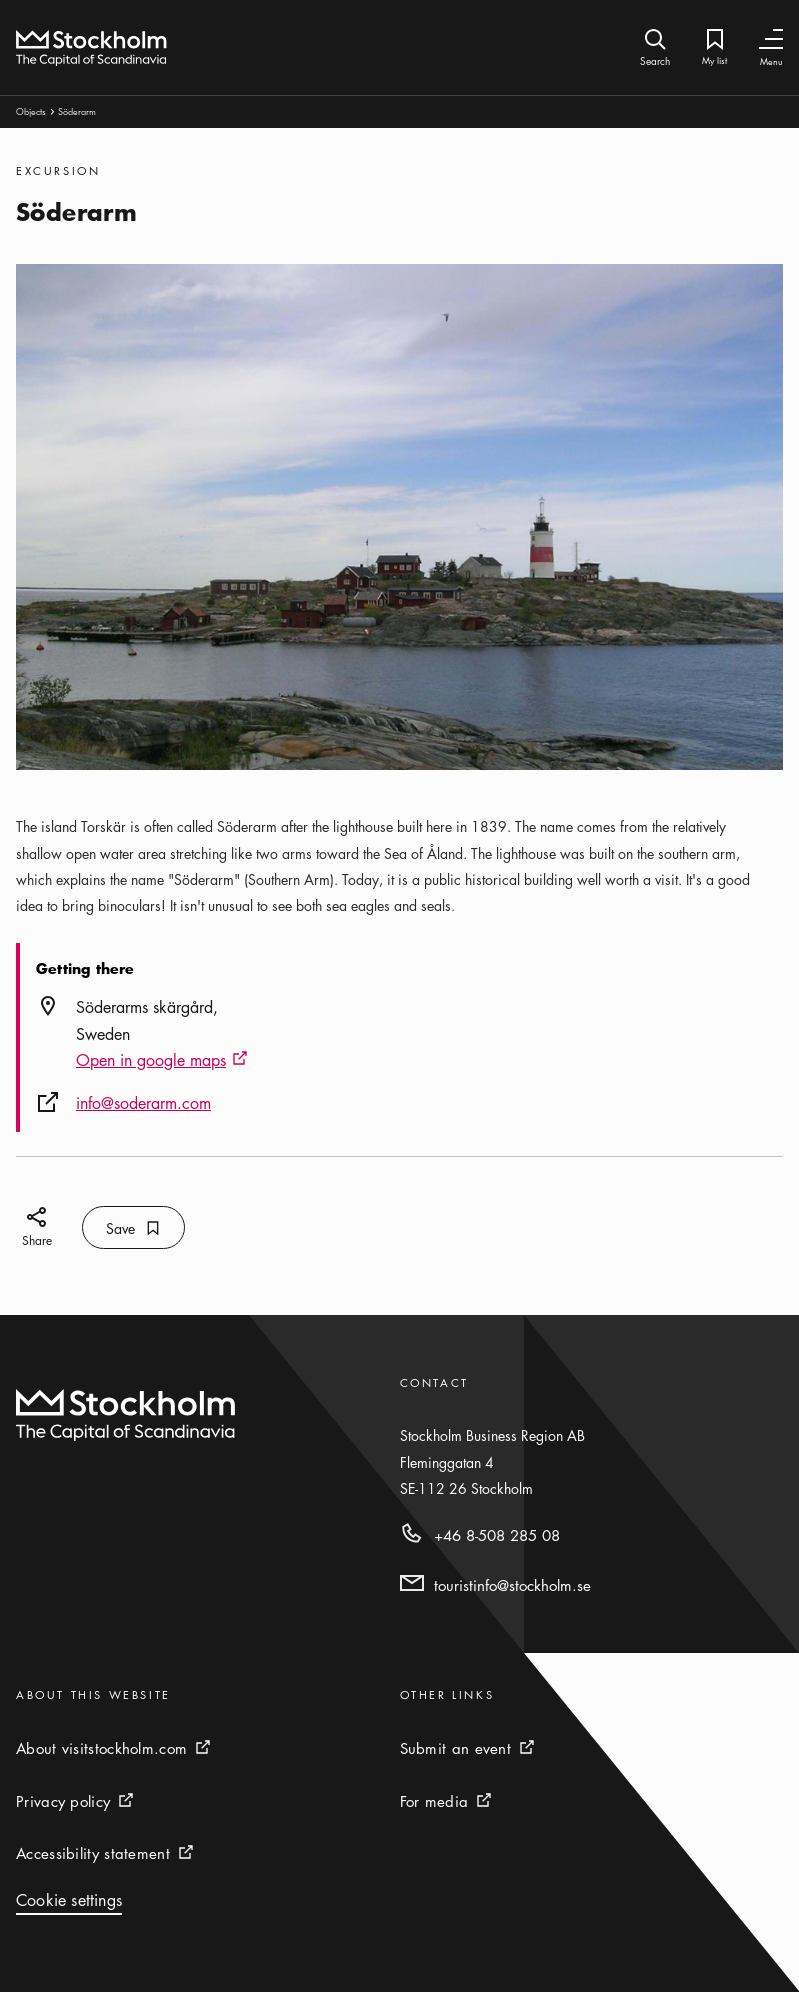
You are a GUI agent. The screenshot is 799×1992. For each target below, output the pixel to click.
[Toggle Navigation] (771, 39)
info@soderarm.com (143, 1103)
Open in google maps (162, 1061)
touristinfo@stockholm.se (512, 1585)
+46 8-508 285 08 (497, 1535)
